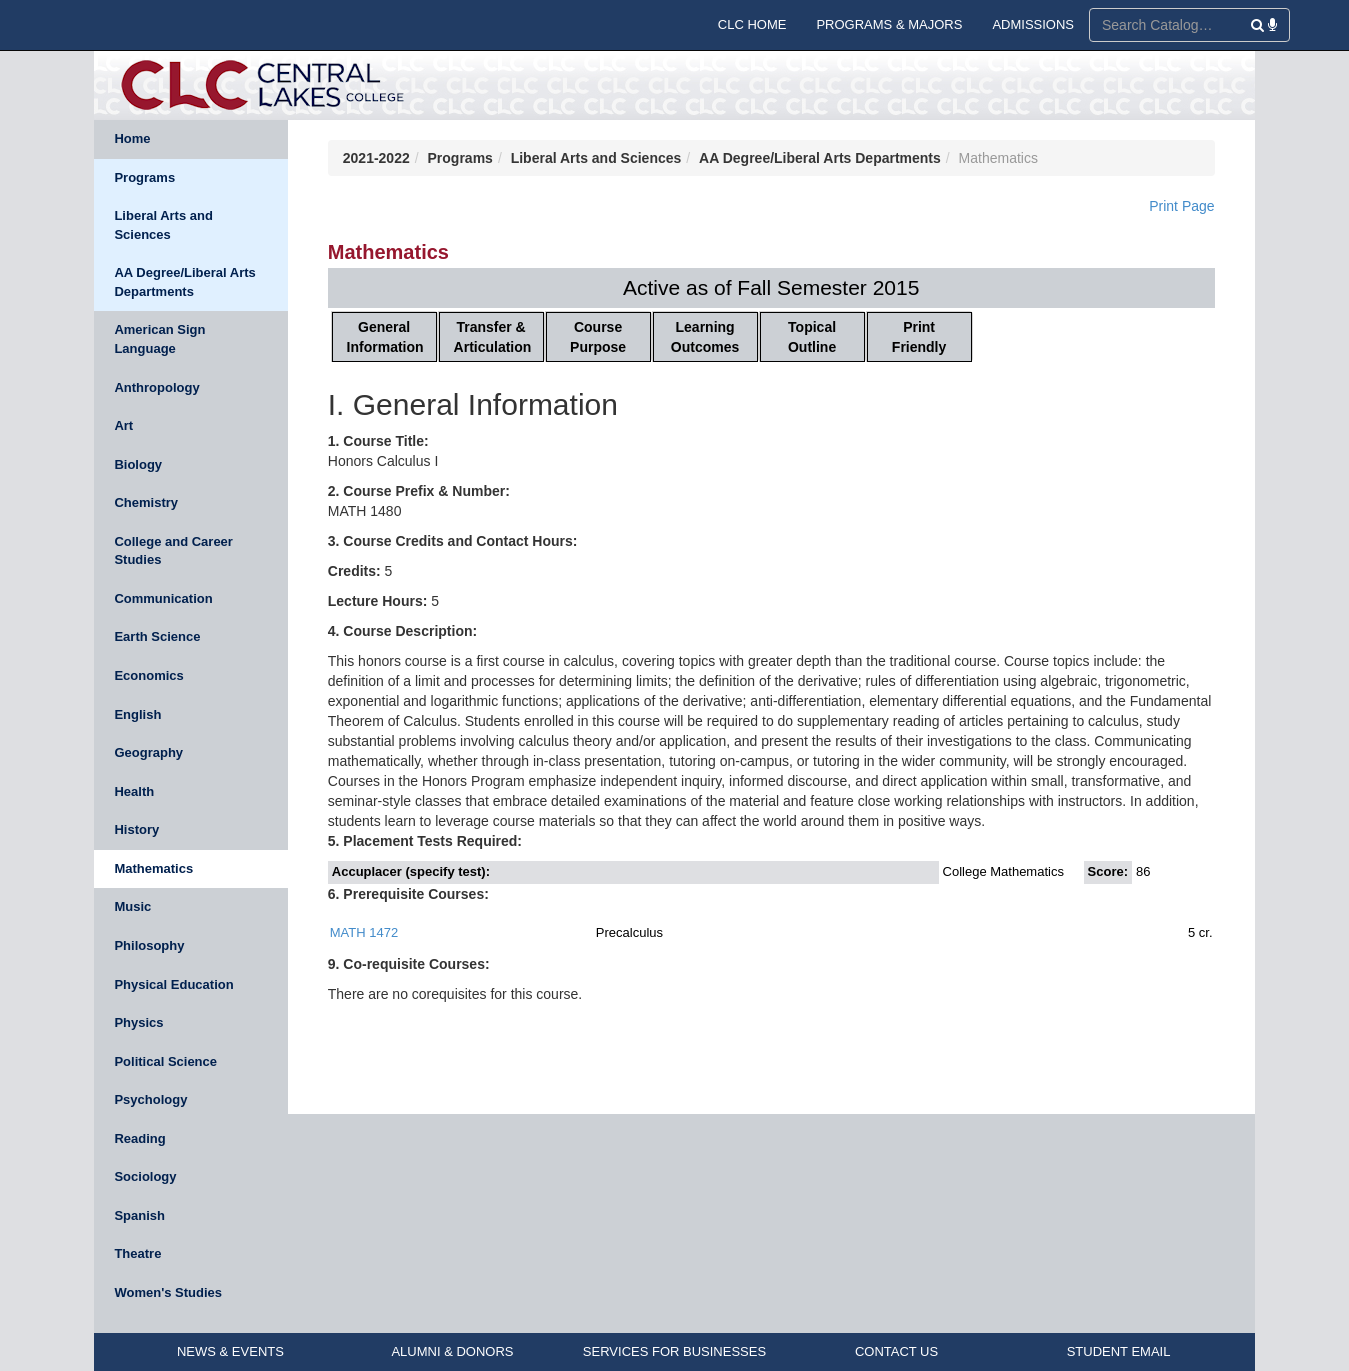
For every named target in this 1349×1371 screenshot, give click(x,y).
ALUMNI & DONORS (452, 1351)
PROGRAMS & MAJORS (889, 24)
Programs (144, 177)
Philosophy (149, 945)
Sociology (145, 1176)
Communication (163, 598)
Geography (148, 752)
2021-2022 (376, 158)
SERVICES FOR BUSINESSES (674, 1351)
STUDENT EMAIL (1119, 1351)
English (137, 714)
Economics (148, 675)
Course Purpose (598, 337)
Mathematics (153, 868)
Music (132, 906)
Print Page (1181, 206)
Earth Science (157, 636)
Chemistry (146, 502)
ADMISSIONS (1033, 24)
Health (134, 791)
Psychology (150, 1099)
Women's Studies (168, 1292)
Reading (139, 1138)
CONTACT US (896, 1351)
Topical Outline (812, 337)
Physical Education (173, 984)
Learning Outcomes (705, 337)
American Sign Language (159, 339)
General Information (385, 337)
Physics (138, 1022)
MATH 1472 (364, 932)
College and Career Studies (173, 551)
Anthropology (156, 387)
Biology (138, 464)
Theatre (137, 1253)
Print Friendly (919, 337)
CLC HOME (752, 24)
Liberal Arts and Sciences (163, 225)
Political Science (165, 1061)
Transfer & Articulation (493, 337)
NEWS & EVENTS (230, 1351)
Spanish (139, 1215)
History (136, 829)
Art (123, 425)
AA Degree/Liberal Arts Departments (184, 282)
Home (132, 138)
